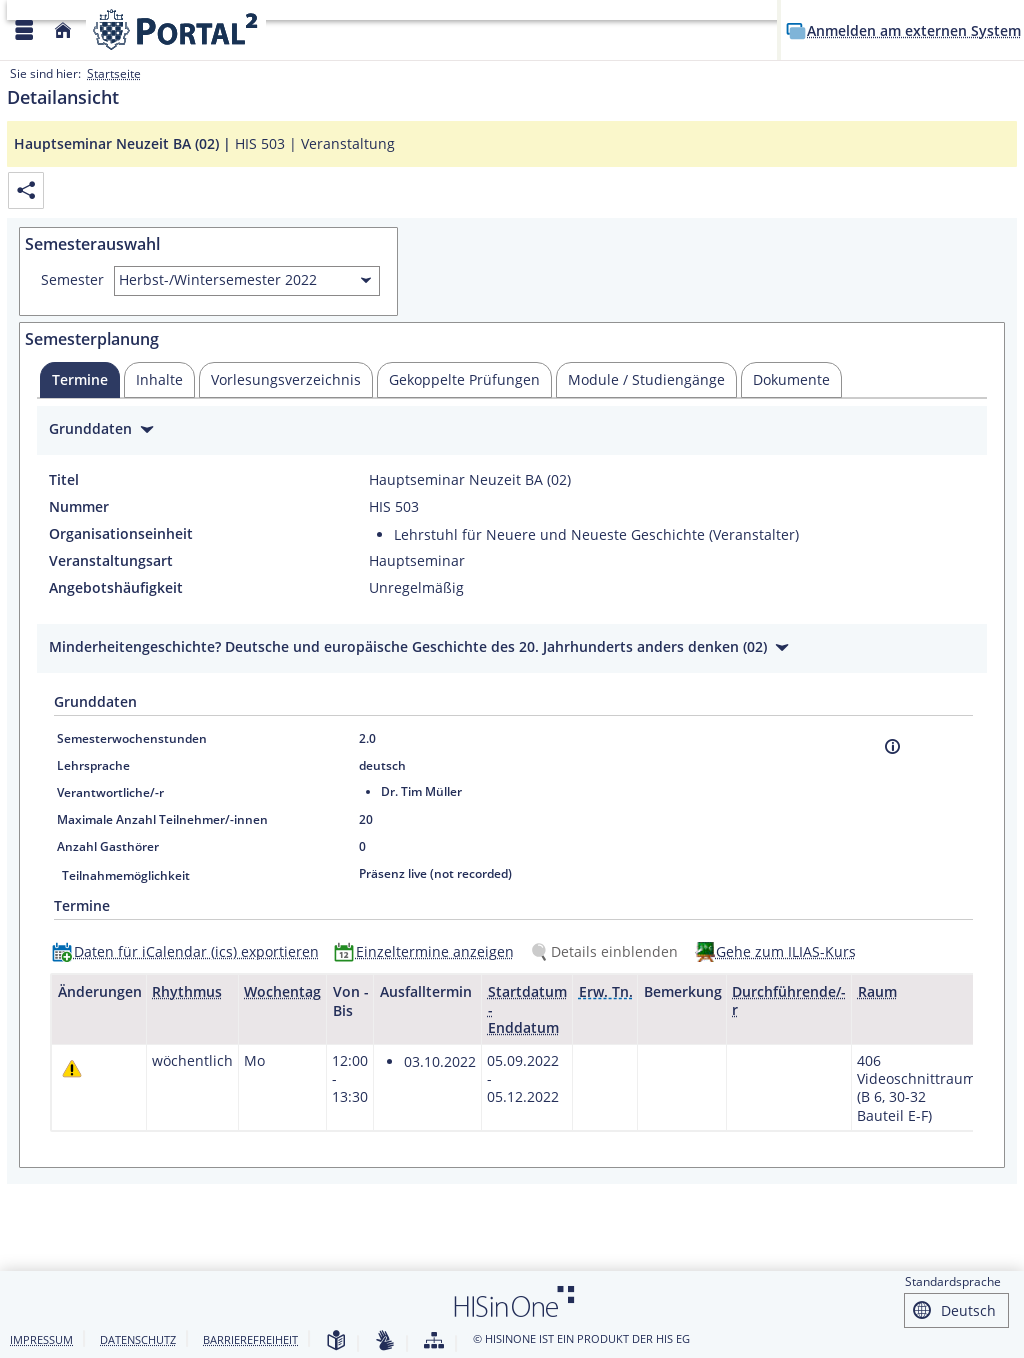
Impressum (41, 1339)
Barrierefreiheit (250, 1339)
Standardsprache (953, 1281)
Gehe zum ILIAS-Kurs (786, 951)
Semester (72, 280)
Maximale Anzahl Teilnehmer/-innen (162, 819)
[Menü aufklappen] (24, 30)
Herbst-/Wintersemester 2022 (218, 279)
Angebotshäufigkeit (116, 588)
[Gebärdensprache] (385, 1341)
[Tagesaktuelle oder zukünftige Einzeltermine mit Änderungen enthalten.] (72, 1068)
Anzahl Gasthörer (108, 846)
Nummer (79, 507)
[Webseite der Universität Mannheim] (176, 29)
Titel (64, 480)
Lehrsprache (93, 765)
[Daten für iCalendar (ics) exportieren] (190, 951)
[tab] (80, 380)
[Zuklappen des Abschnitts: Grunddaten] (512, 431)
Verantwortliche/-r (110, 792)
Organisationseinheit (121, 534)
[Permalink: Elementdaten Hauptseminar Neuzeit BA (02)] (26, 190)
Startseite (114, 73)
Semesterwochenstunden (132, 738)
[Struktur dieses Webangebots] (434, 1341)
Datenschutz (138, 1339)
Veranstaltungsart (111, 561)
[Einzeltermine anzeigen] (428, 951)
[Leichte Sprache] (336, 1341)
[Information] (892, 746)
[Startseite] (63, 30)
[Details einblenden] (608, 951)
